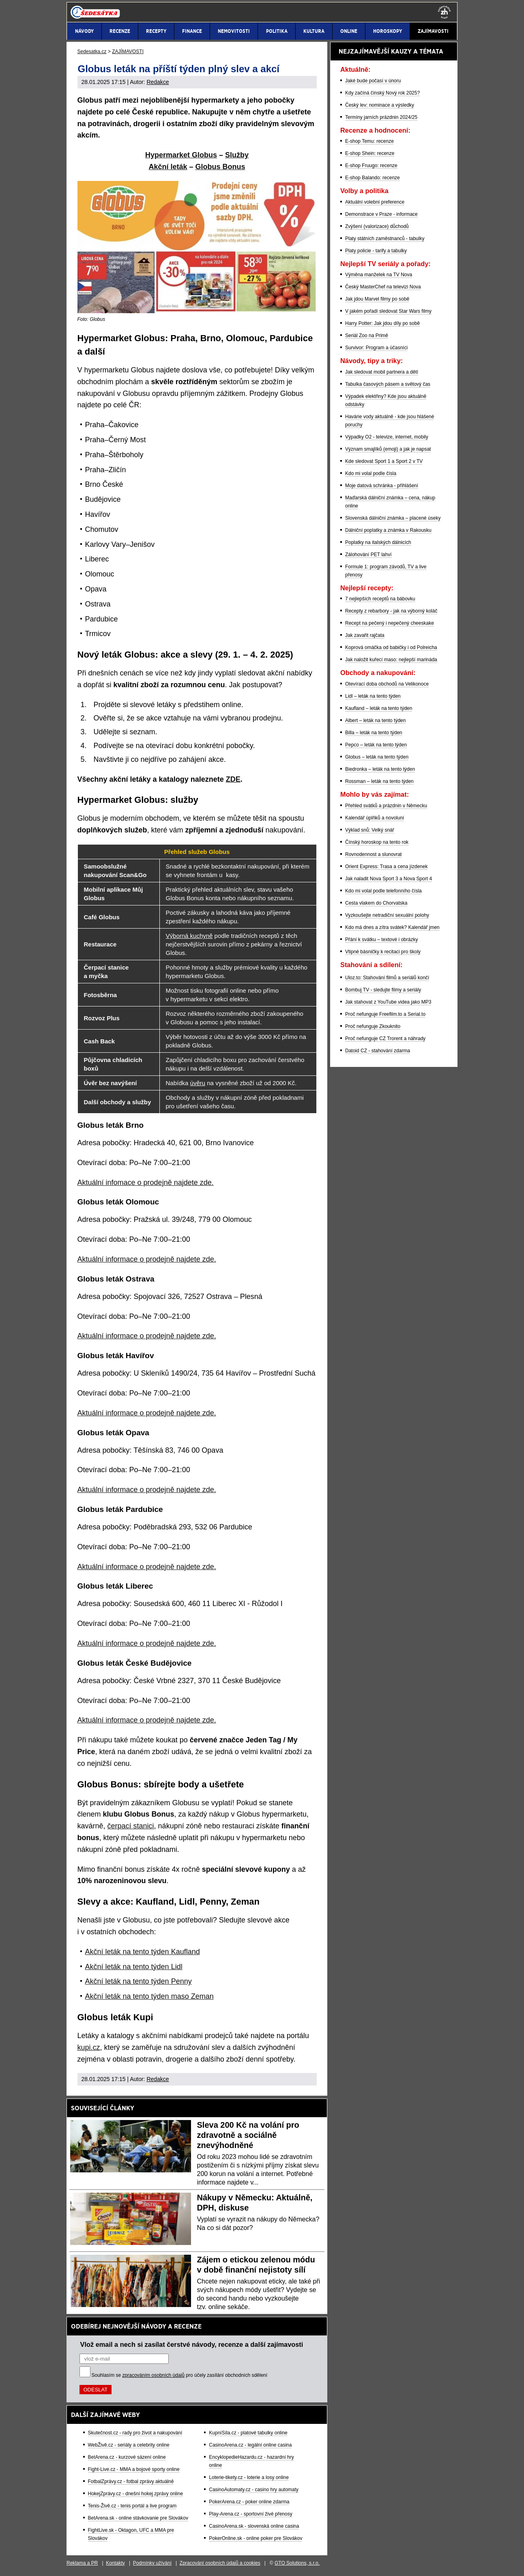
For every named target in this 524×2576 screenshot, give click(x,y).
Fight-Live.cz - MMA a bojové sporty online (134, 2469)
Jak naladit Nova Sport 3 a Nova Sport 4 (388, 879)
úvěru (198, 1082)
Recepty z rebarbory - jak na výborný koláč (391, 611)
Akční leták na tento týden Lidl (134, 1967)
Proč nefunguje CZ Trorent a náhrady (385, 1038)
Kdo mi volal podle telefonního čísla (383, 891)
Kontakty (115, 2563)
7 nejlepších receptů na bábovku (380, 599)
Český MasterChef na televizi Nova (383, 287)
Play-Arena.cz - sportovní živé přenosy (250, 2514)
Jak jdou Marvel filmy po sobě (377, 299)
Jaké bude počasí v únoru (373, 81)
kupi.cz (88, 2047)
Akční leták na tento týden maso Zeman (149, 1996)
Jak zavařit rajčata (364, 635)
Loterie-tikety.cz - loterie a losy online (249, 2477)
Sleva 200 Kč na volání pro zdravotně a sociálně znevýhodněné (248, 2135)
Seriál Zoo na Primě (366, 335)
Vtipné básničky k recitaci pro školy (383, 952)
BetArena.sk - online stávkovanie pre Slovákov (138, 2518)
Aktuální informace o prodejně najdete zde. (146, 1259)
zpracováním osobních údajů (153, 2375)
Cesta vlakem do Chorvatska (376, 903)
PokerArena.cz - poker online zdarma (249, 2502)
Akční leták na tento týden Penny (138, 1981)
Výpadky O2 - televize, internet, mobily (386, 437)
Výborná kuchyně (189, 935)
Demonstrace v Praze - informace (381, 214)
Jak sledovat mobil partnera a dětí (381, 372)
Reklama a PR (82, 2563)
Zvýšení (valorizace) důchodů (377, 226)
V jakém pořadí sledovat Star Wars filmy (388, 311)
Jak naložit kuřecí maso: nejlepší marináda (391, 659)
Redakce (157, 82)
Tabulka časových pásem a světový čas (387, 384)
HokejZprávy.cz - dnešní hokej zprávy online (135, 2493)
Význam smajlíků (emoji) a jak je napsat (388, 449)
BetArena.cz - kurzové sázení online (127, 2457)
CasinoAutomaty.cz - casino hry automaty (254, 2489)
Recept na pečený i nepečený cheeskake (389, 623)
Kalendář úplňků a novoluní (374, 818)
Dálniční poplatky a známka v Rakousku (388, 530)
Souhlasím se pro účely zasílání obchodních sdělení (180, 2375)
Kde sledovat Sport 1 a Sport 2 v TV (384, 461)
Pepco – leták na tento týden (376, 745)
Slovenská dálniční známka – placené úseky (392, 518)
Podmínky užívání (152, 2563)
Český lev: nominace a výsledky (379, 105)
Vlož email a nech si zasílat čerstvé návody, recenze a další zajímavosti (191, 2344)
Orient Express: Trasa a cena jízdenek (386, 866)
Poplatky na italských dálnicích (378, 542)
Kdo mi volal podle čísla (370, 473)
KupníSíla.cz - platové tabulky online (248, 2433)
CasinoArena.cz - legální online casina (250, 2445)
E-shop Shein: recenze (369, 153)
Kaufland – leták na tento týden (378, 708)
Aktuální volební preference (374, 202)
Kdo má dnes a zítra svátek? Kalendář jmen (392, 927)
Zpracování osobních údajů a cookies (220, 2563)
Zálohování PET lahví (368, 554)
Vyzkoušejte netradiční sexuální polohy (387, 915)
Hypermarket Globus (181, 155)
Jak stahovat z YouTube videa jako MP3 (388, 1002)
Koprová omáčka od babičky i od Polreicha (391, 647)
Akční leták (167, 167)
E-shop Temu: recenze (369, 141)
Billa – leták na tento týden (373, 732)
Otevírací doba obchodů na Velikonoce (387, 684)
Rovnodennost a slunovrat (373, 854)
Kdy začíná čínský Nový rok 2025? (382, 93)
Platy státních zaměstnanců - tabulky (384, 238)
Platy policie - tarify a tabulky (376, 251)
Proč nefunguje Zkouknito (372, 1026)
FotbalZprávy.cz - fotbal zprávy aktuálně (131, 2481)
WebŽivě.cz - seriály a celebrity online (129, 2445)
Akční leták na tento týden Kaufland (142, 1952)
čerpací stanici (130, 1826)
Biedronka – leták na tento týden (380, 769)
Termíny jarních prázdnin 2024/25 (381, 117)
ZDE (233, 779)
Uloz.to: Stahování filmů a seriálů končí (387, 978)
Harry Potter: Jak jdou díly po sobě (382, 323)
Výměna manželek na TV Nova (378, 274)
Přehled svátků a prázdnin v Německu (386, 805)
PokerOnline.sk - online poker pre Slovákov (255, 2538)
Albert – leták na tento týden (375, 720)
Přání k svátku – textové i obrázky (381, 939)
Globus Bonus (220, 167)
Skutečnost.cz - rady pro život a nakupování (135, 2433)
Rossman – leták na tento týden (379, 781)
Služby (237, 155)
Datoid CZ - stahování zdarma (377, 1051)
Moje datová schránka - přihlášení (381, 485)
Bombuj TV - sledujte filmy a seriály (383, 990)
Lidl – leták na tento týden (373, 696)
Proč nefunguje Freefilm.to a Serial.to (385, 1014)
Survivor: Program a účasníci (376, 347)
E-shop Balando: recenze (372, 178)
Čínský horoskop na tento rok (376, 842)
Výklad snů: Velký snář (369, 830)
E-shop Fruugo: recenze (371, 165)
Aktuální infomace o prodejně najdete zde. (145, 1182)
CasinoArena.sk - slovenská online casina (254, 2526)
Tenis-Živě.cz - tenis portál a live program (132, 2506)
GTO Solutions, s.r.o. (297, 2563)
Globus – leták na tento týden (376, 757)
